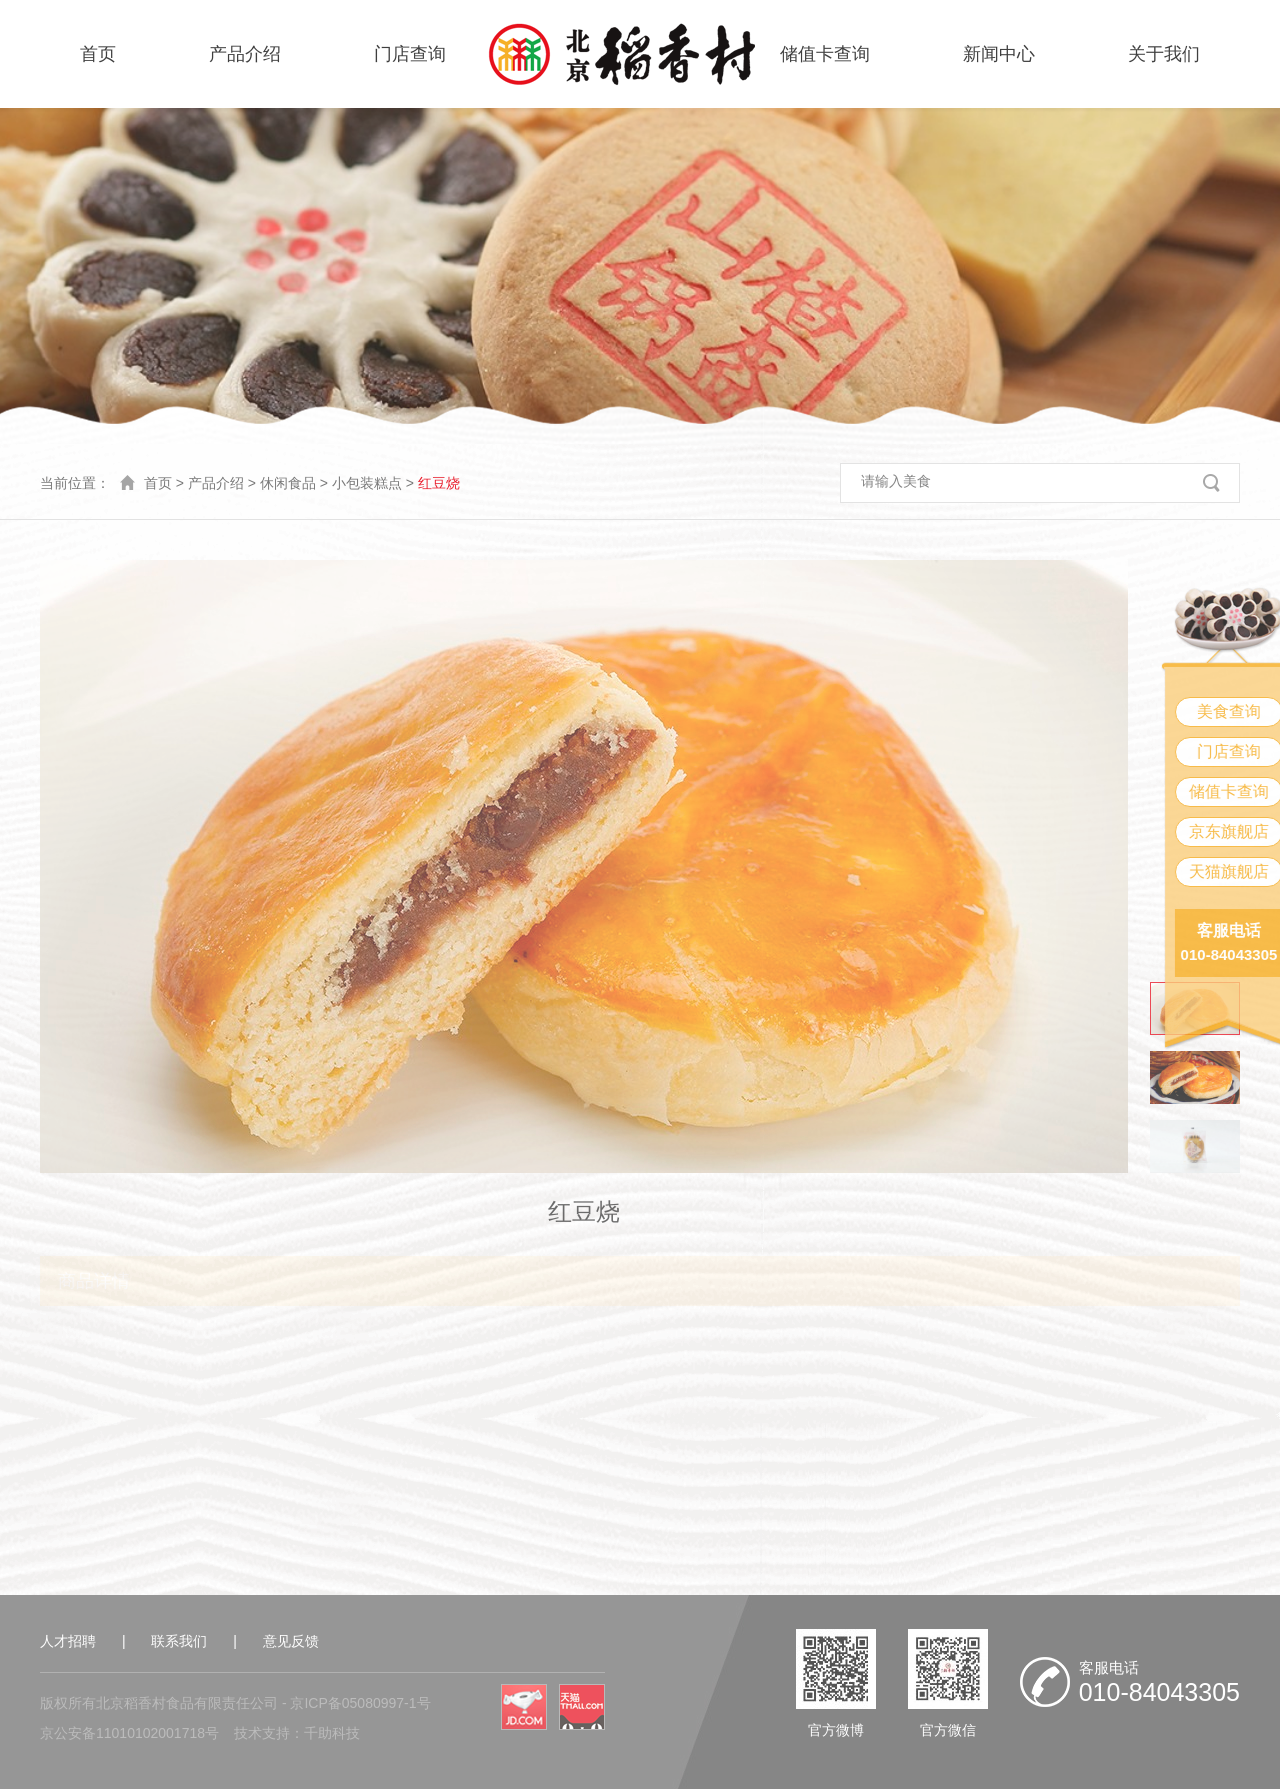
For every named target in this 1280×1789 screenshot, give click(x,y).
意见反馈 (291, 1641)
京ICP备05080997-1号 (360, 1703)
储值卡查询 (825, 54)
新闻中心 (999, 54)
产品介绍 (245, 54)
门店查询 (410, 54)
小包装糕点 (367, 483)
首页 (98, 54)
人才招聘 (68, 1641)
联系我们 (179, 1641)
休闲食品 (288, 483)
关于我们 (1164, 54)
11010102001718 (150, 1733)
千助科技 (332, 1733)
